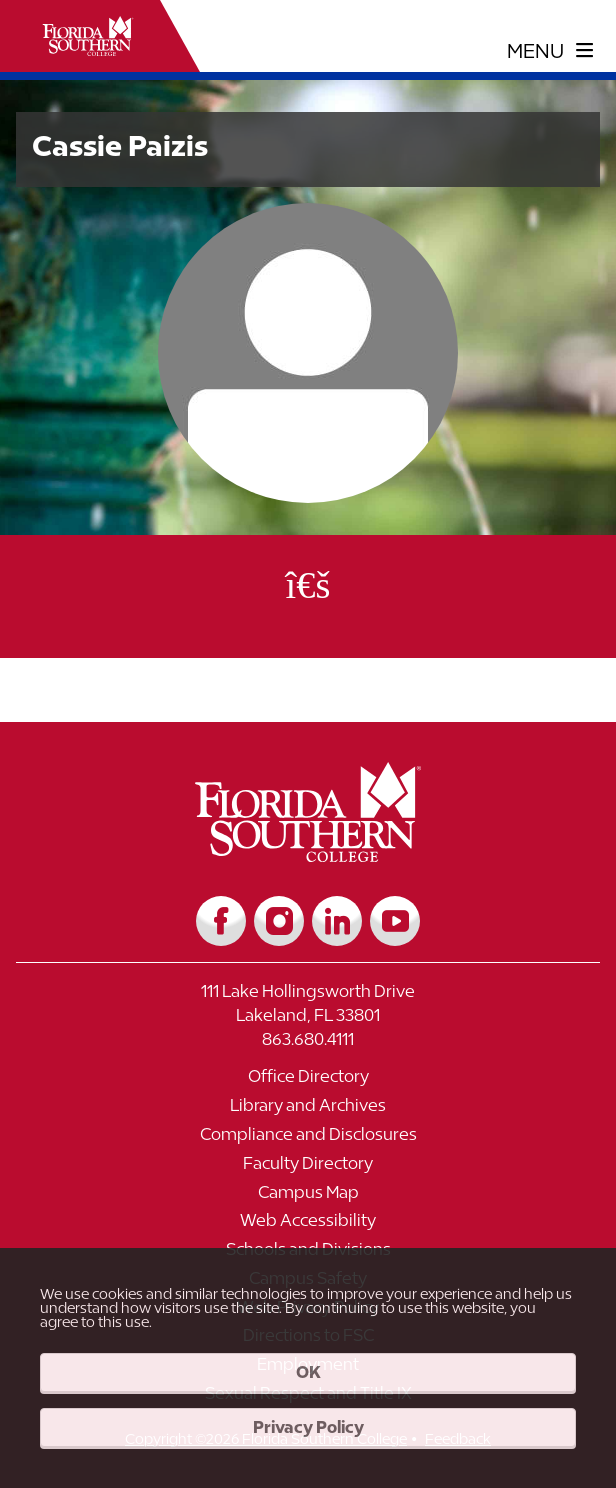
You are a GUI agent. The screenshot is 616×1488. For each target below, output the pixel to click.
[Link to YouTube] (395, 921)
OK (308, 1372)
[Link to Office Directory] (308, 1081)
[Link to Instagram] (279, 921)
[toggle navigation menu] (550, 51)
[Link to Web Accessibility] (308, 1225)
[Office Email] (308, 583)
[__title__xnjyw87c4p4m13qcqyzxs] (88, 36)
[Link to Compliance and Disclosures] (308, 1139)
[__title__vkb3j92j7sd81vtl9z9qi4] (308, 854)
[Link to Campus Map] (308, 1197)
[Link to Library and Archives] (308, 1110)
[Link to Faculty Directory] (308, 1168)
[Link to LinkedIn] (337, 921)
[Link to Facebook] (221, 921)
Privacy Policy (308, 1427)
